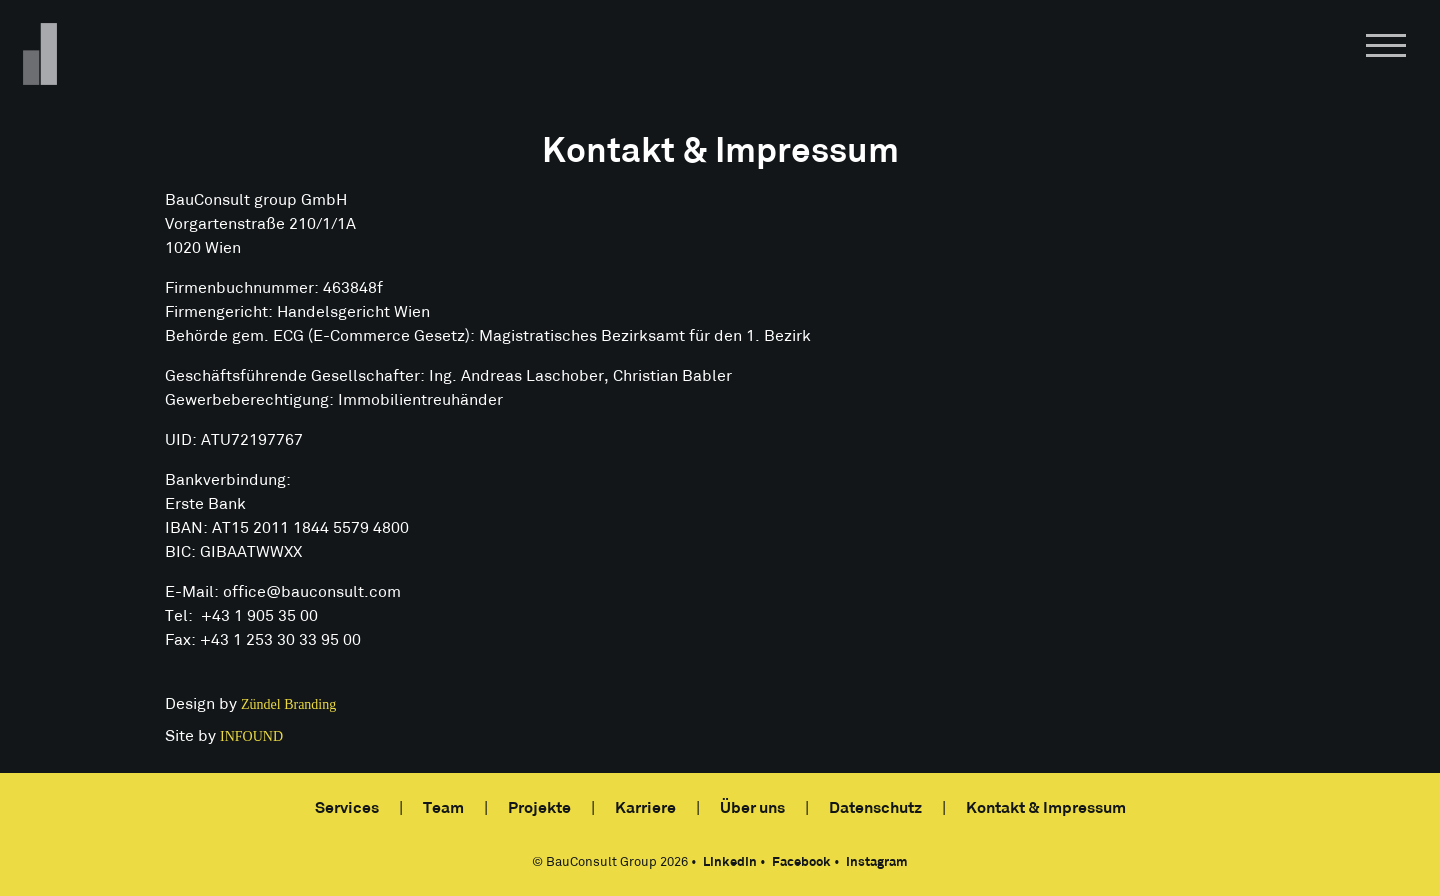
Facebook (801, 862)
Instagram (877, 862)
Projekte (539, 809)
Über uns (752, 809)
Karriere (645, 809)
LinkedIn (730, 862)
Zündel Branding (288, 704)
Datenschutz (875, 809)
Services (347, 809)
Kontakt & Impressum (1046, 809)
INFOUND (251, 736)
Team (443, 809)
